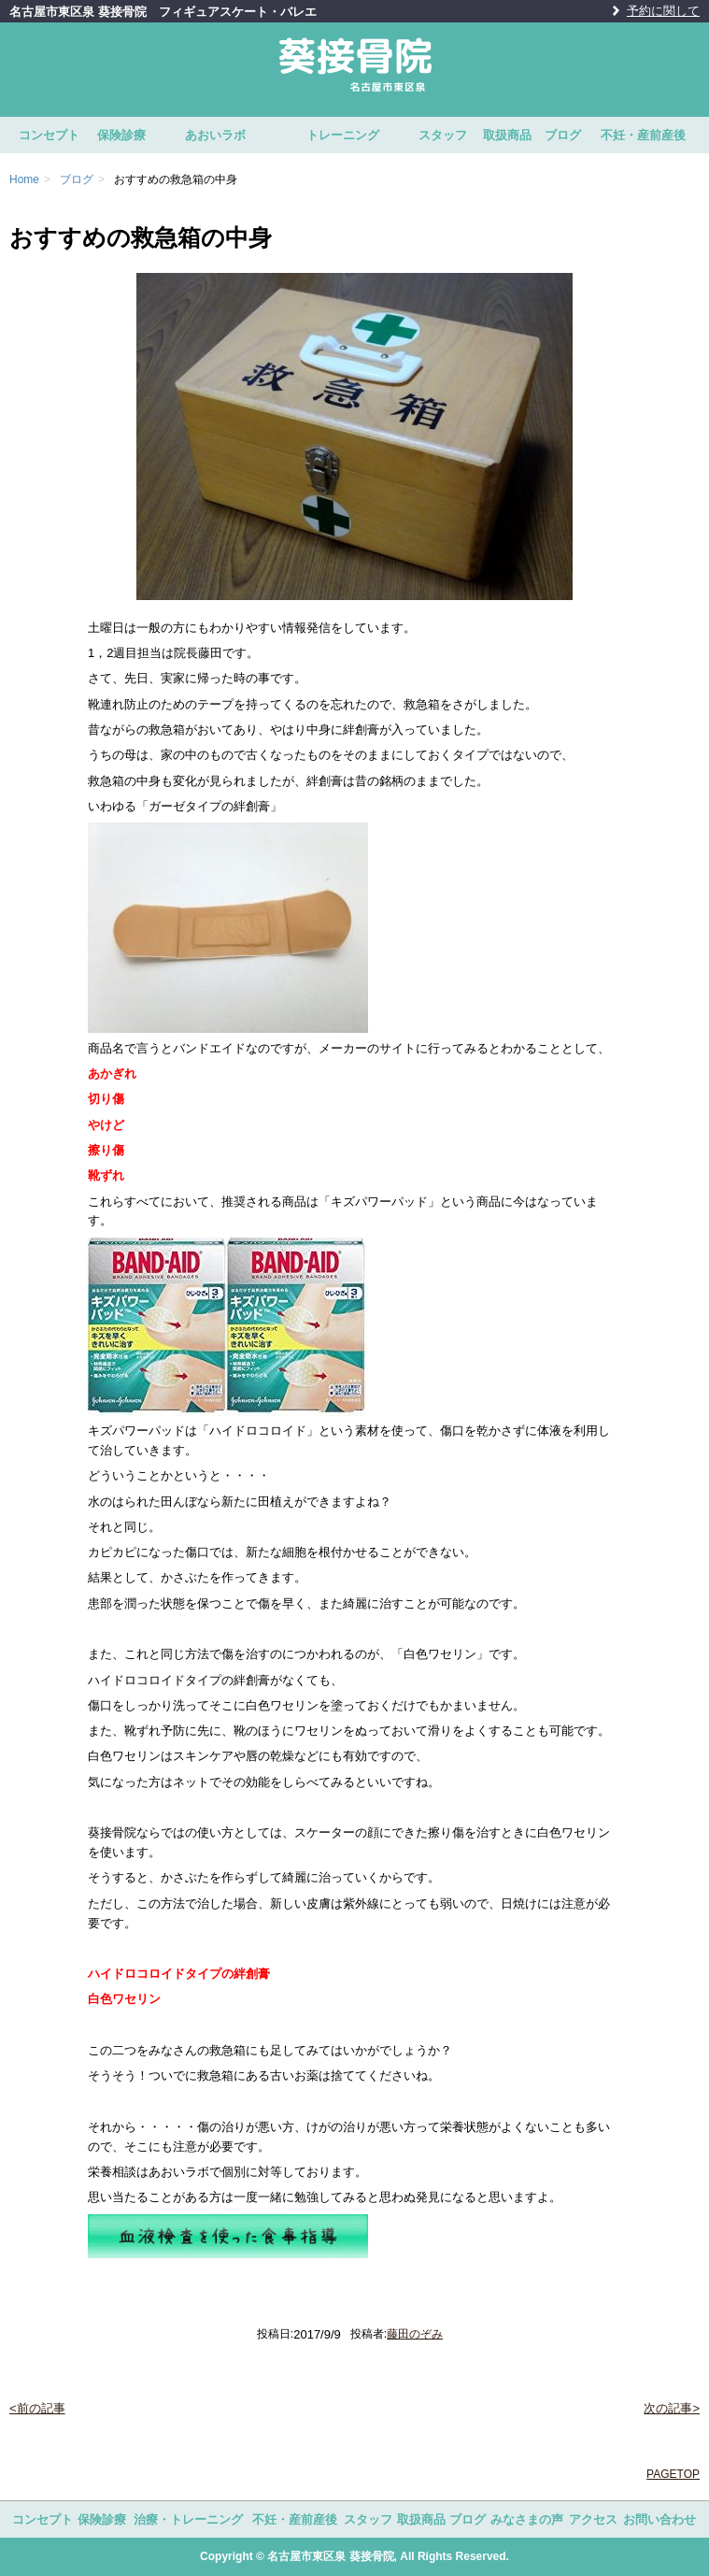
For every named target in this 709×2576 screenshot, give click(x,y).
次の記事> (672, 2408)
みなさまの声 (526, 2519)
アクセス (593, 2519)
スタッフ (442, 135)
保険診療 (121, 135)
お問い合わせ (659, 2519)
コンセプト (49, 135)
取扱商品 (507, 135)
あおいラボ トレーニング (282, 135)
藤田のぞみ (415, 2333)
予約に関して (663, 11)
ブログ (563, 135)
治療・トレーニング (188, 2519)
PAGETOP (673, 2474)
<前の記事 (37, 2408)
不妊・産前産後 (643, 135)
